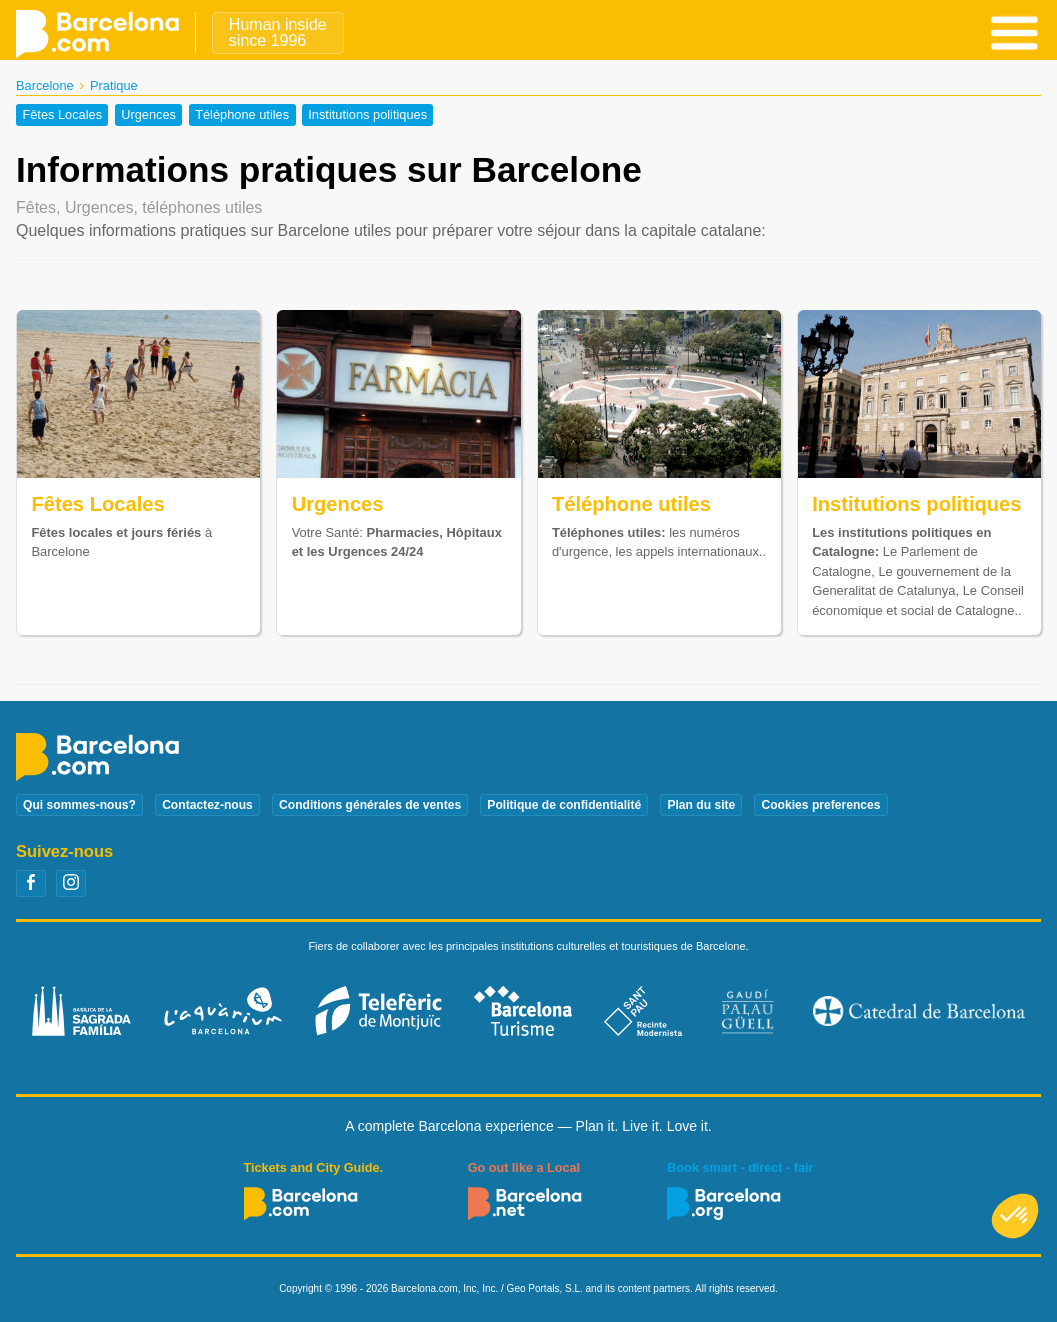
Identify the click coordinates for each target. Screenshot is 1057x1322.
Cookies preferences (820, 805)
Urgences (148, 115)
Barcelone (45, 85)
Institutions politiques (367, 115)
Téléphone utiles (242, 115)
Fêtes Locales (62, 115)
